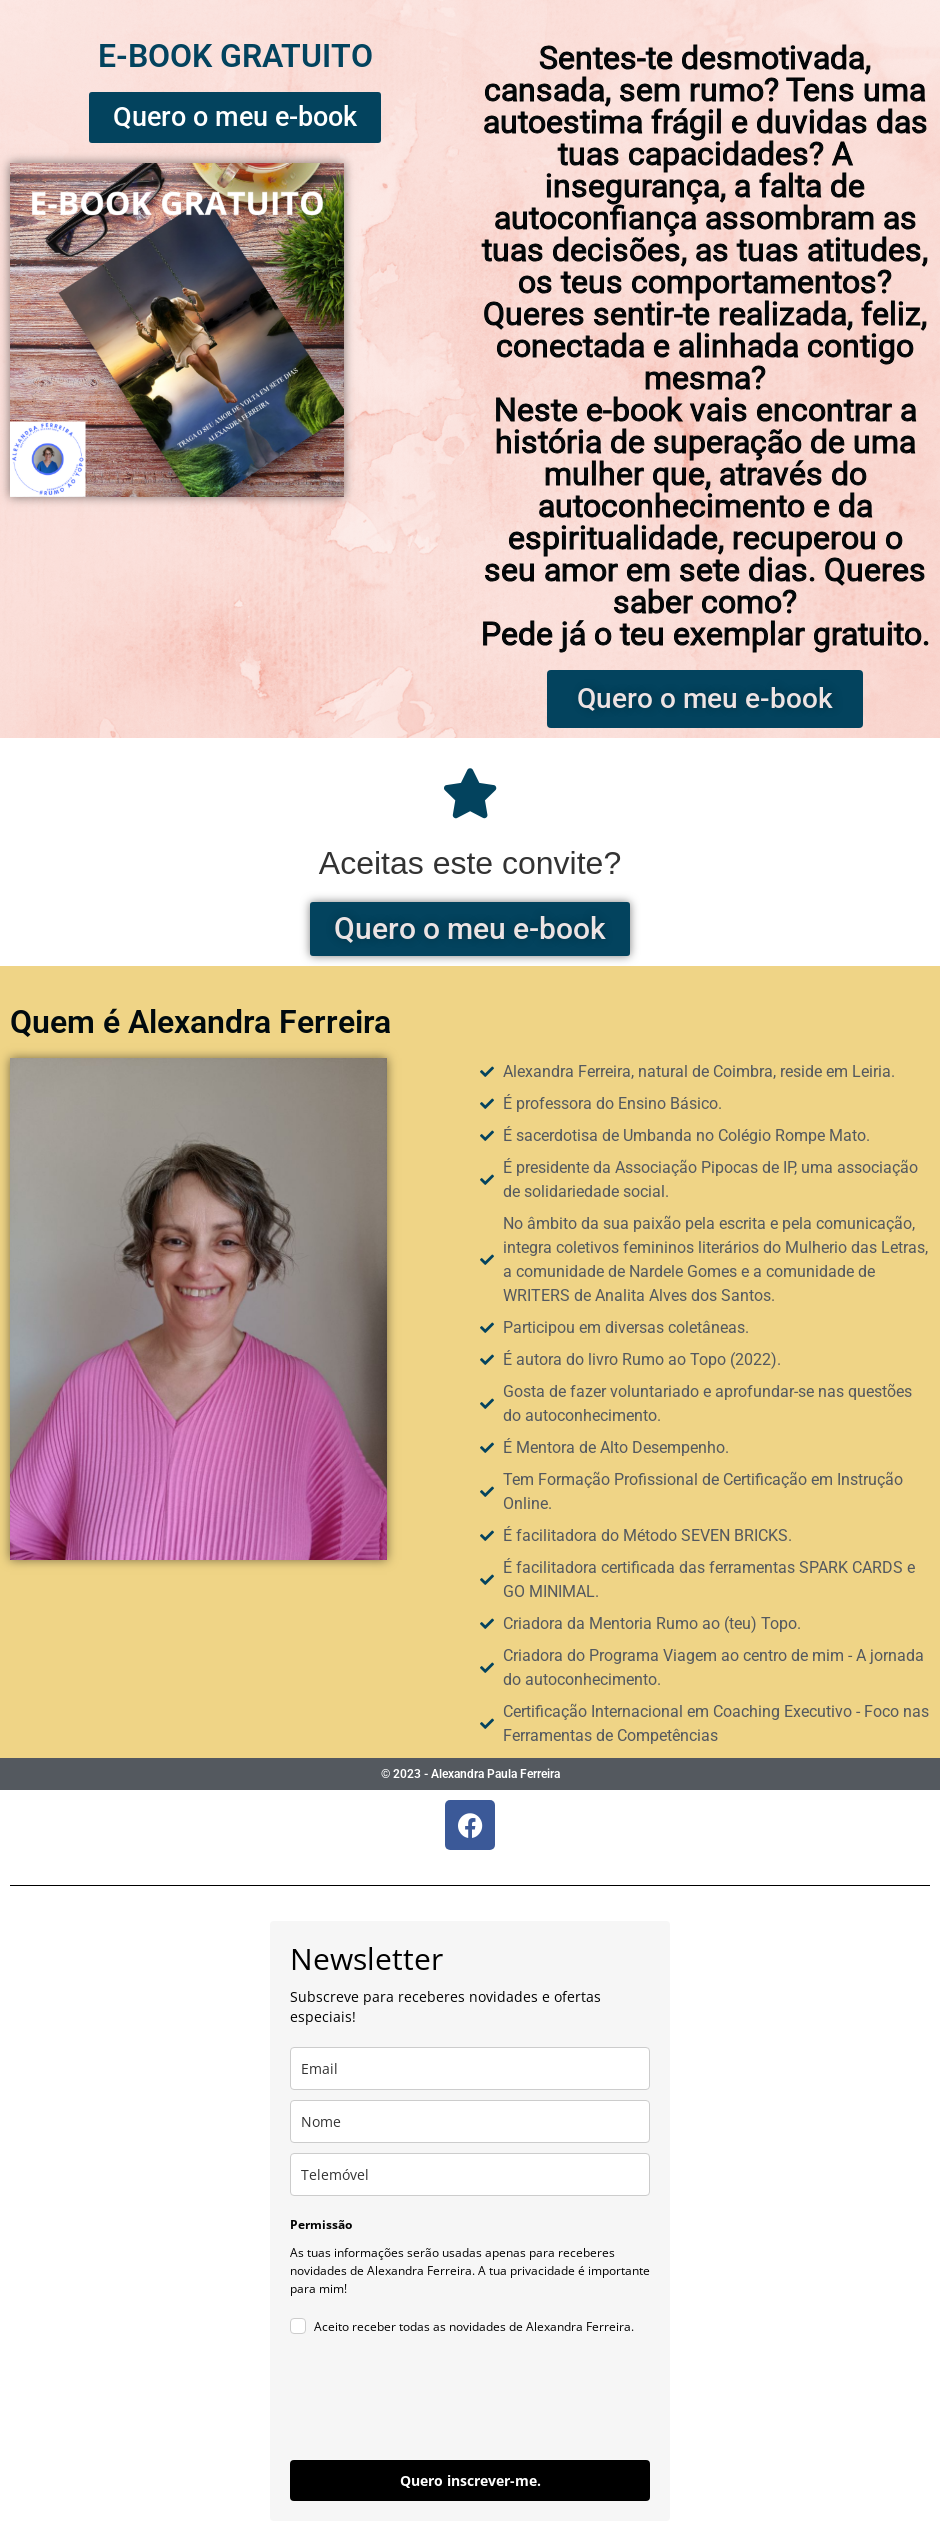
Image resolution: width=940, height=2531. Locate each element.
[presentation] (442, 2401)
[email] (470, 2068)
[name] (470, 2121)
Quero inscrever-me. (470, 2480)
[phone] (470, 2174)
